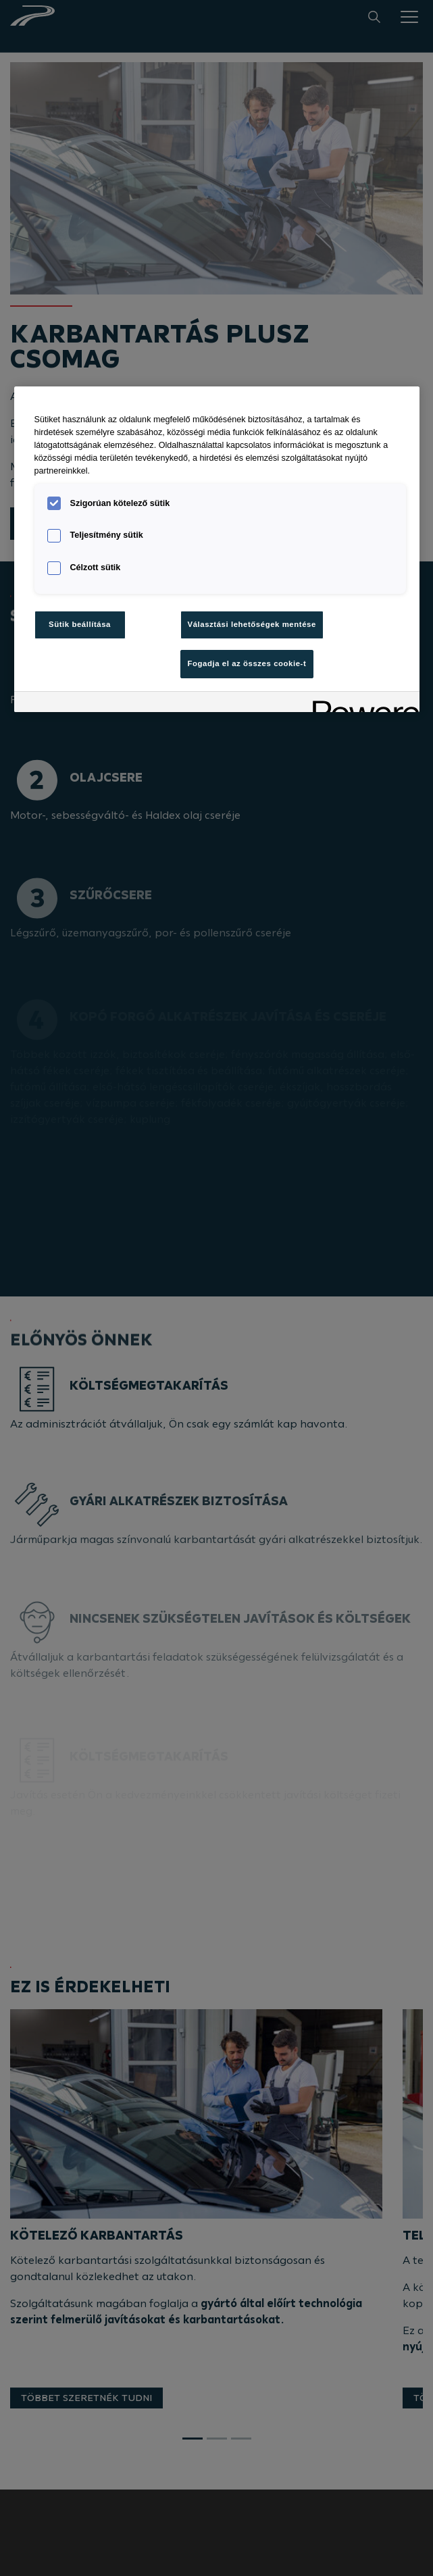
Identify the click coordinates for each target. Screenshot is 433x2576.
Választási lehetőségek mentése (252, 624)
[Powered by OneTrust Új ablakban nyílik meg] (361, 703)
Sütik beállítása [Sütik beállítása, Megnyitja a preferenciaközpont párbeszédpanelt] (80, 624)
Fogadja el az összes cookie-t (247, 663)
